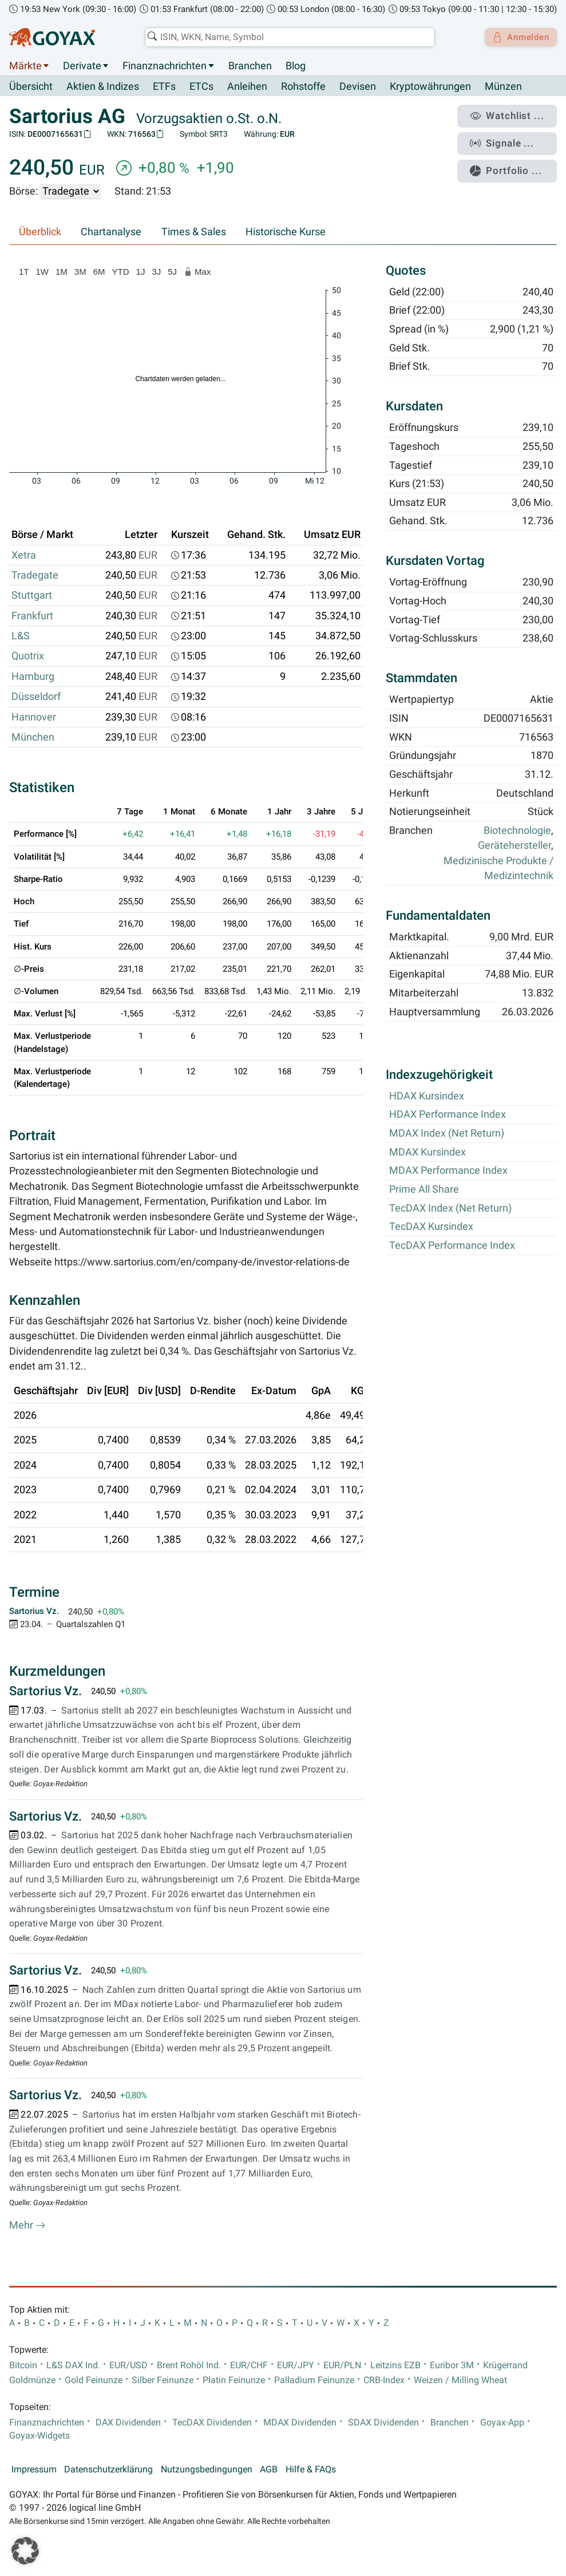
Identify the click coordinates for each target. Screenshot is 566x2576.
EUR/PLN (342, 2365)
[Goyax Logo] (52, 37)
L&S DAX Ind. (73, 2365)
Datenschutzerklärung (108, 2469)
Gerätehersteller (514, 846)
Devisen (357, 87)
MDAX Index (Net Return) (446, 1133)
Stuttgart (31, 596)
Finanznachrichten (164, 66)
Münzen (503, 87)
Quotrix (27, 656)
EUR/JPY (295, 2365)
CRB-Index (384, 2380)
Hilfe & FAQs (311, 2469)
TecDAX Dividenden (212, 2422)
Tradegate (34, 575)
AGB (269, 2469)
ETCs (201, 87)
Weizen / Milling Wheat (460, 2380)
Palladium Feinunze (314, 2380)
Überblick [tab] (40, 232)
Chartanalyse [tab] (111, 232)
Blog (296, 66)
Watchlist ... (512, 115)
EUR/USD (128, 2365)
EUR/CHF (249, 2365)
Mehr (27, 2225)
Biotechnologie (517, 831)
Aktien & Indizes (102, 87)
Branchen (250, 66)
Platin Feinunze (234, 2380)
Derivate (82, 66)
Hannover (33, 717)
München (32, 737)
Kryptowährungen (430, 87)
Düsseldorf (36, 697)
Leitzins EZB (395, 2365)
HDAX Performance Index (447, 1115)
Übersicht (31, 86)
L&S (20, 636)
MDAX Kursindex (427, 1152)
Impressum (34, 2469)
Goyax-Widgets (39, 2436)
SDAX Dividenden (383, 2422)
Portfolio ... (511, 163)
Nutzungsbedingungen (206, 2469)
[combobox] (286, 37)
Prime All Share (424, 1190)
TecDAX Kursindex (431, 1227)
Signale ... (508, 139)
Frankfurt (32, 616)
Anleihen (247, 87)
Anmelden (517, 37)
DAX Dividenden (128, 2422)
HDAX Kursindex (426, 1096)
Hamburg (32, 676)
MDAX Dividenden (300, 2422)
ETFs (164, 87)
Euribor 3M (452, 2365)
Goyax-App (502, 2422)
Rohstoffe (303, 87)
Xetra (23, 555)
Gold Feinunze (93, 2380)
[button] (25, 2551)
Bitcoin (23, 2365)
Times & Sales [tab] (193, 232)
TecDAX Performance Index (452, 1245)
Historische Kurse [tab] (286, 232)
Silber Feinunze (162, 2380)
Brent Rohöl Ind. (189, 2365)
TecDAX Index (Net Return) (450, 1208)
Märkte (25, 66)
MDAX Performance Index (448, 1171)
